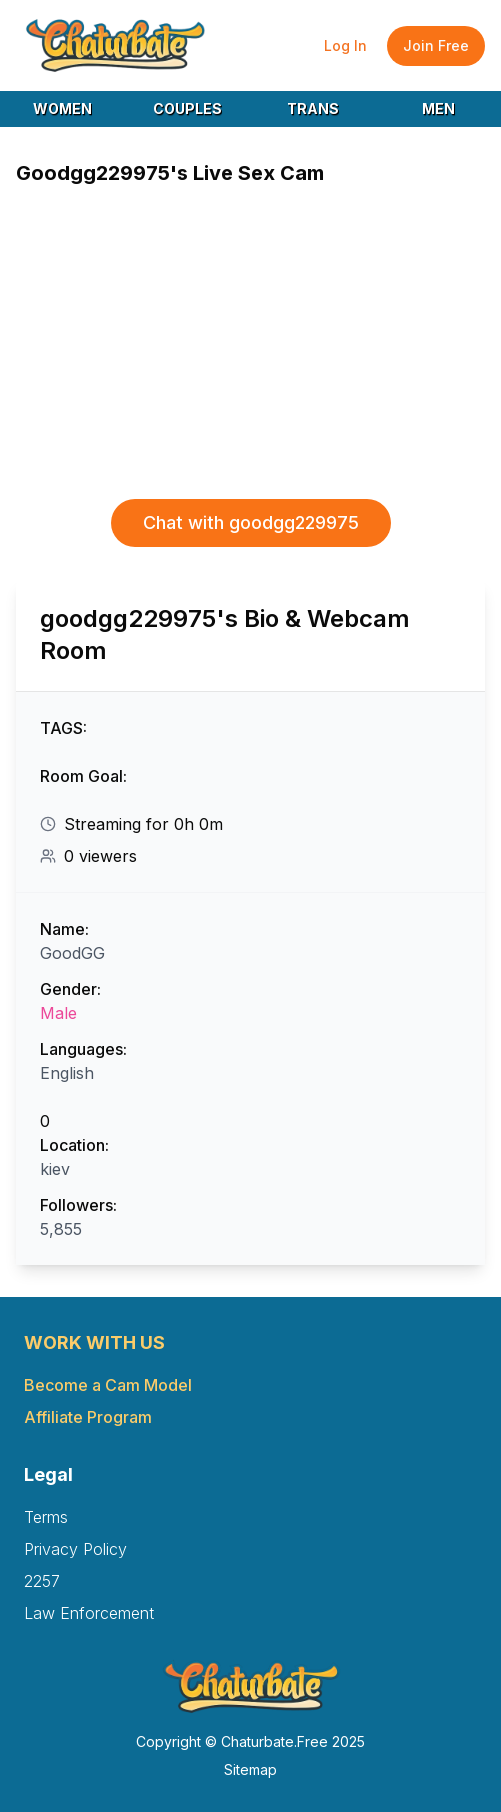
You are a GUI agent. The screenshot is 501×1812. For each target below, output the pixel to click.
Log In (345, 45)
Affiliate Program (88, 1417)
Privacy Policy (75, 1549)
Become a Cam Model (108, 1385)
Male (58, 1013)
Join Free (436, 45)
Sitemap (250, 1769)
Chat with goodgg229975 (251, 522)
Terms (46, 1517)
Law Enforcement (89, 1613)
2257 (42, 1581)
